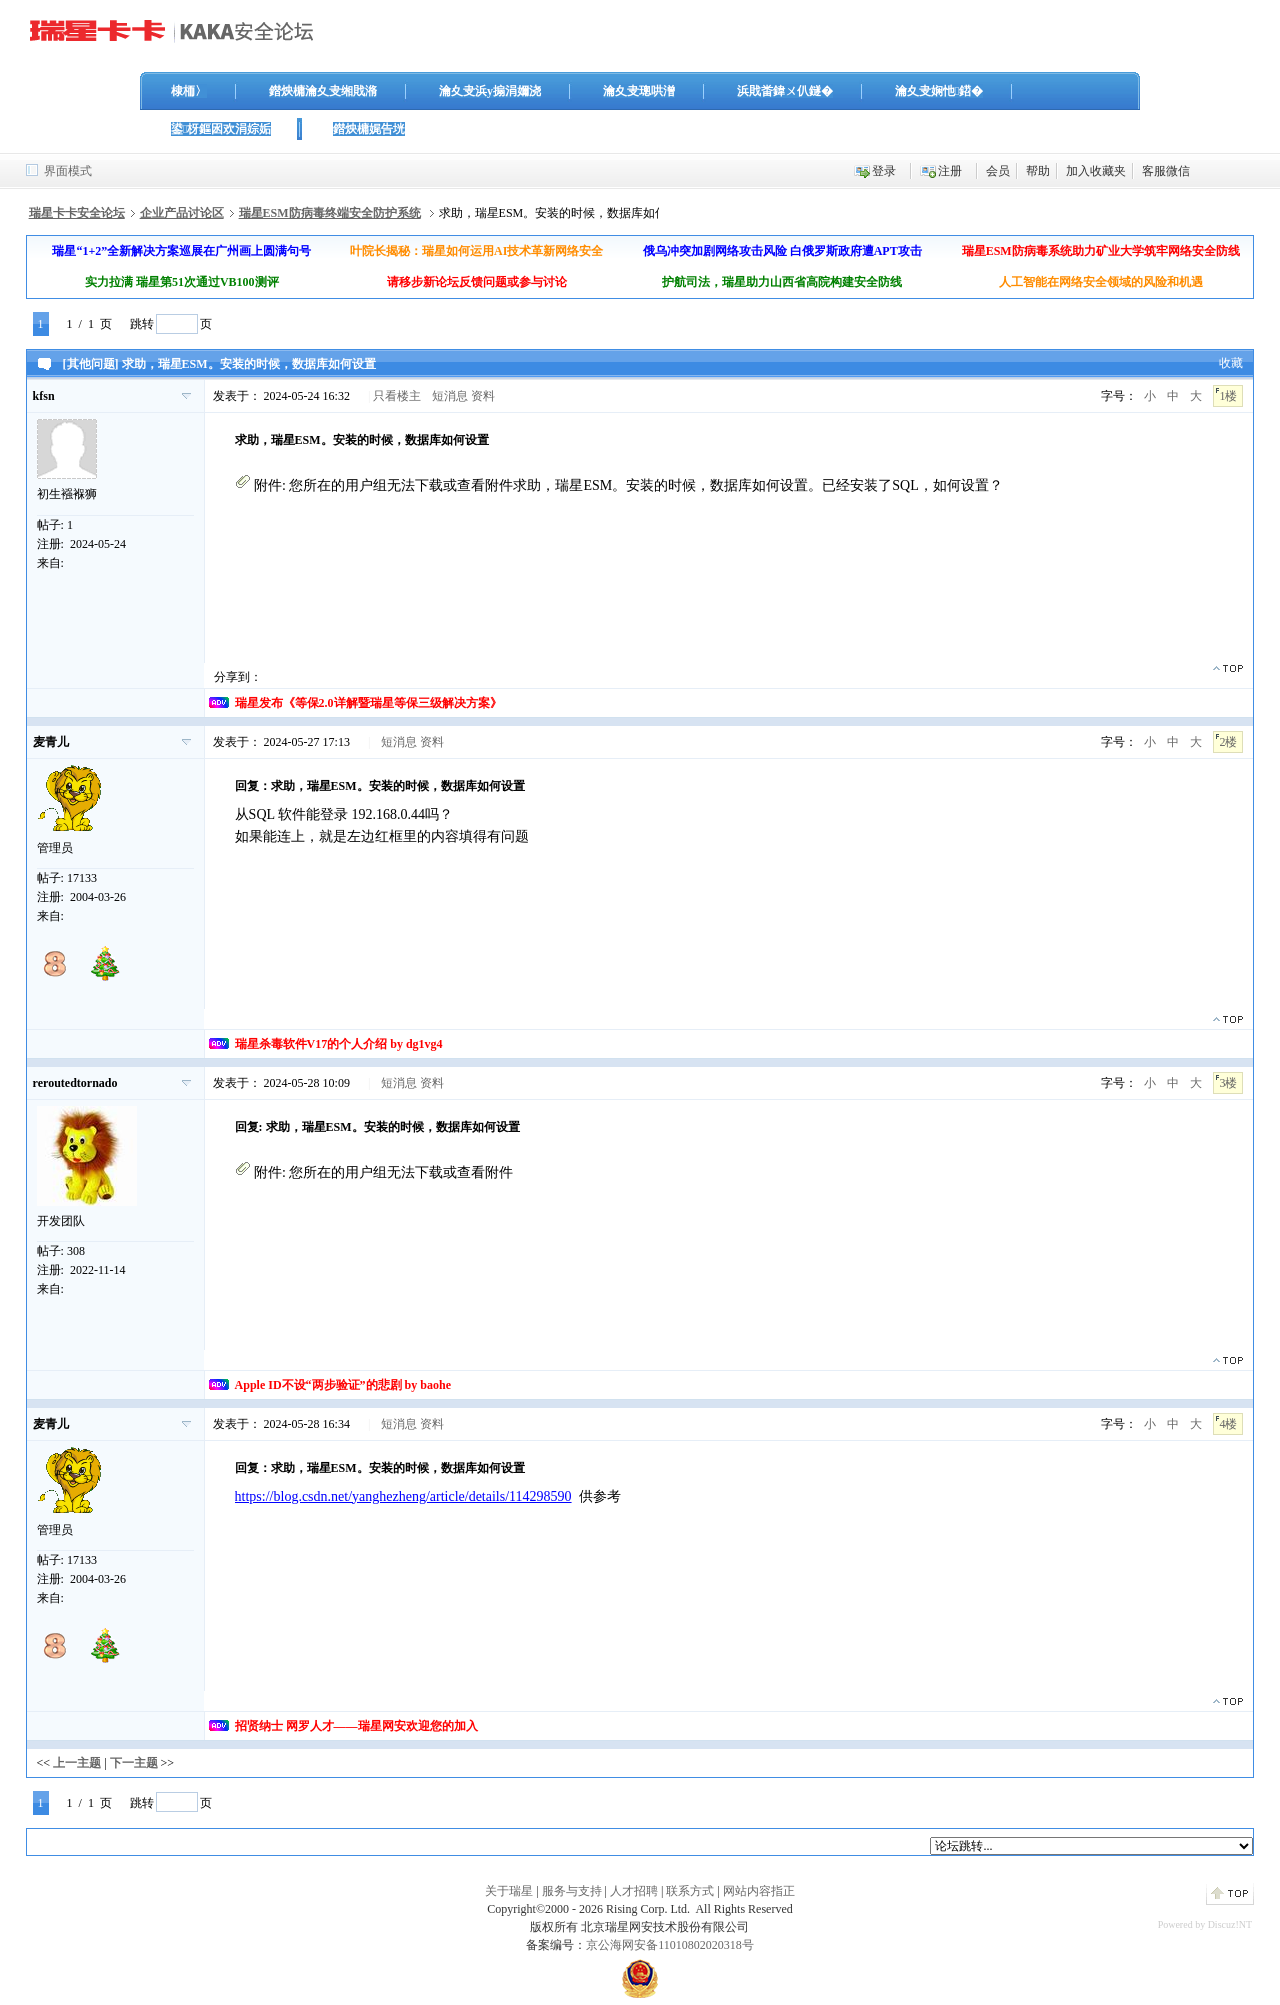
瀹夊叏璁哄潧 (639, 91)
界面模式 (68, 171)
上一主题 (77, 1763)
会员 (998, 171)
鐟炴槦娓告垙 (369, 129)
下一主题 (134, 1763)
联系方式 (690, 1891)
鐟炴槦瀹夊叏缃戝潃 (323, 91)
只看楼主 (397, 396)
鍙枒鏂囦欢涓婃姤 (221, 129)
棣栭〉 (189, 91)
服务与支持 (572, 1891)
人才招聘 (634, 1891)
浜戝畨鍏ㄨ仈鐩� (785, 91)
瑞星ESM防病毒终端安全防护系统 (330, 213)
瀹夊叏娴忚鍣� (939, 91)
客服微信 (1166, 171)
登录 (884, 171)
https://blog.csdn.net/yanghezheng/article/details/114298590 (403, 1496)
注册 (950, 171)
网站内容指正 (759, 1891)
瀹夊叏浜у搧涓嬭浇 (490, 91)
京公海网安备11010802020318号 (670, 1945)
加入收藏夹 (1096, 171)
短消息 (450, 396)
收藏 (1231, 363)
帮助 (1038, 171)
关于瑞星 (509, 1891)
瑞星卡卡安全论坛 (77, 213)
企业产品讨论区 (182, 213)
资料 (483, 396)
